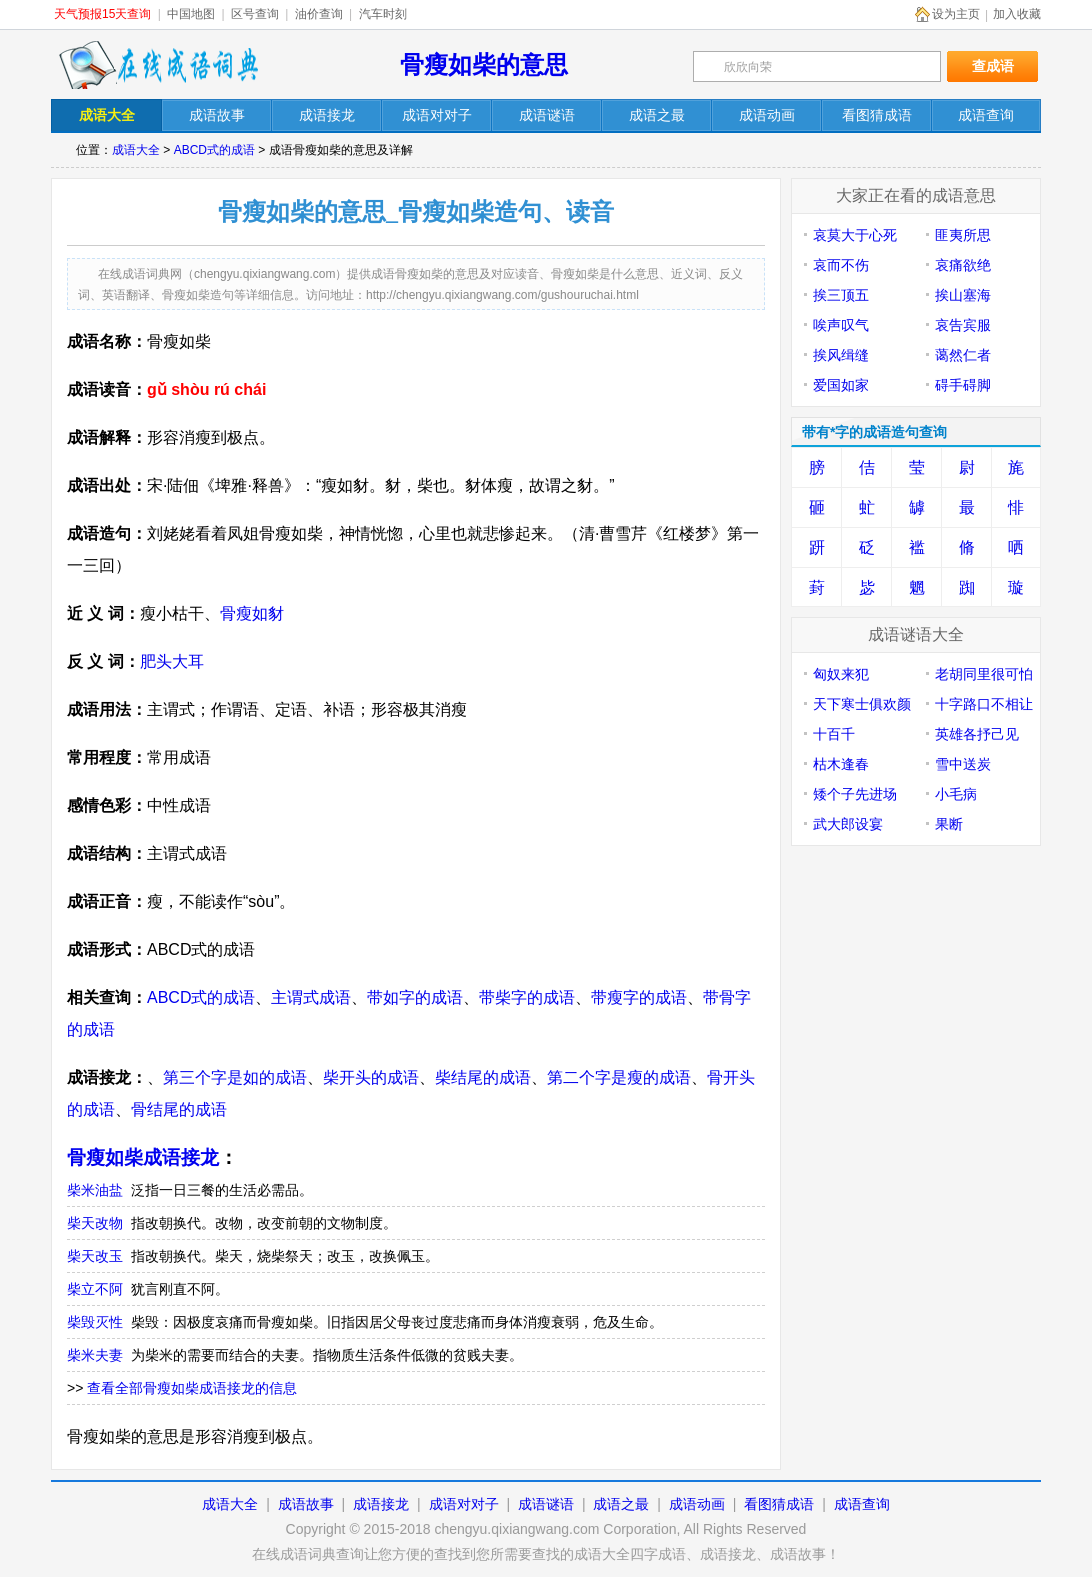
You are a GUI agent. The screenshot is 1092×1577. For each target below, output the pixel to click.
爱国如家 (841, 385)
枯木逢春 (841, 764)
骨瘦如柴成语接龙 (143, 1157)
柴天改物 (95, 1223)
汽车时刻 (383, 14)
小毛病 (956, 794)
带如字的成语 (415, 997)
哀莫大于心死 (855, 235)
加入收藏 (1017, 14)
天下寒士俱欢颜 (862, 704)
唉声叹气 (841, 325)
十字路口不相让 (984, 704)
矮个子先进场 (855, 794)
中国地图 (191, 14)
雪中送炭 (963, 764)
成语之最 (621, 1504)
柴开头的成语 (371, 1077)
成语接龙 (381, 1504)
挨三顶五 (841, 295)
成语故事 (306, 1504)
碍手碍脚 (963, 385)
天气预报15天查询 (102, 14)
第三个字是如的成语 (235, 1077)
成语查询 (862, 1504)
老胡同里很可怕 (984, 674)
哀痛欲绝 (963, 265)
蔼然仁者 (963, 355)
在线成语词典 (158, 65)
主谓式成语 (311, 997)
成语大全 (136, 150)
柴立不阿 (95, 1289)
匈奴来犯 (841, 674)
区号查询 (255, 14)
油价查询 (319, 14)
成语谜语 (546, 1504)
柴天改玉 (95, 1256)
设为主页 (956, 14)
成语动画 (697, 1504)
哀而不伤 (841, 265)
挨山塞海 (963, 295)
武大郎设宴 (848, 824)
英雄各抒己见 (977, 734)
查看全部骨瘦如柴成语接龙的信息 (192, 1388)
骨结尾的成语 (179, 1109)
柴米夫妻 (95, 1355)
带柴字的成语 (527, 997)
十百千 (834, 734)
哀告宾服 (963, 325)
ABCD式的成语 (214, 150)
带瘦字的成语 (639, 997)
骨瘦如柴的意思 (484, 64)
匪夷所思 (963, 235)
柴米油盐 (95, 1190)
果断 (949, 824)
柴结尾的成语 (483, 1077)
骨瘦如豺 (252, 613)
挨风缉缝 (841, 355)
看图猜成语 (779, 1504)
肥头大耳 (172, 661)
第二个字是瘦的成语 (619, 1077)
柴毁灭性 (95, 1322)
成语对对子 (464, 1504)
